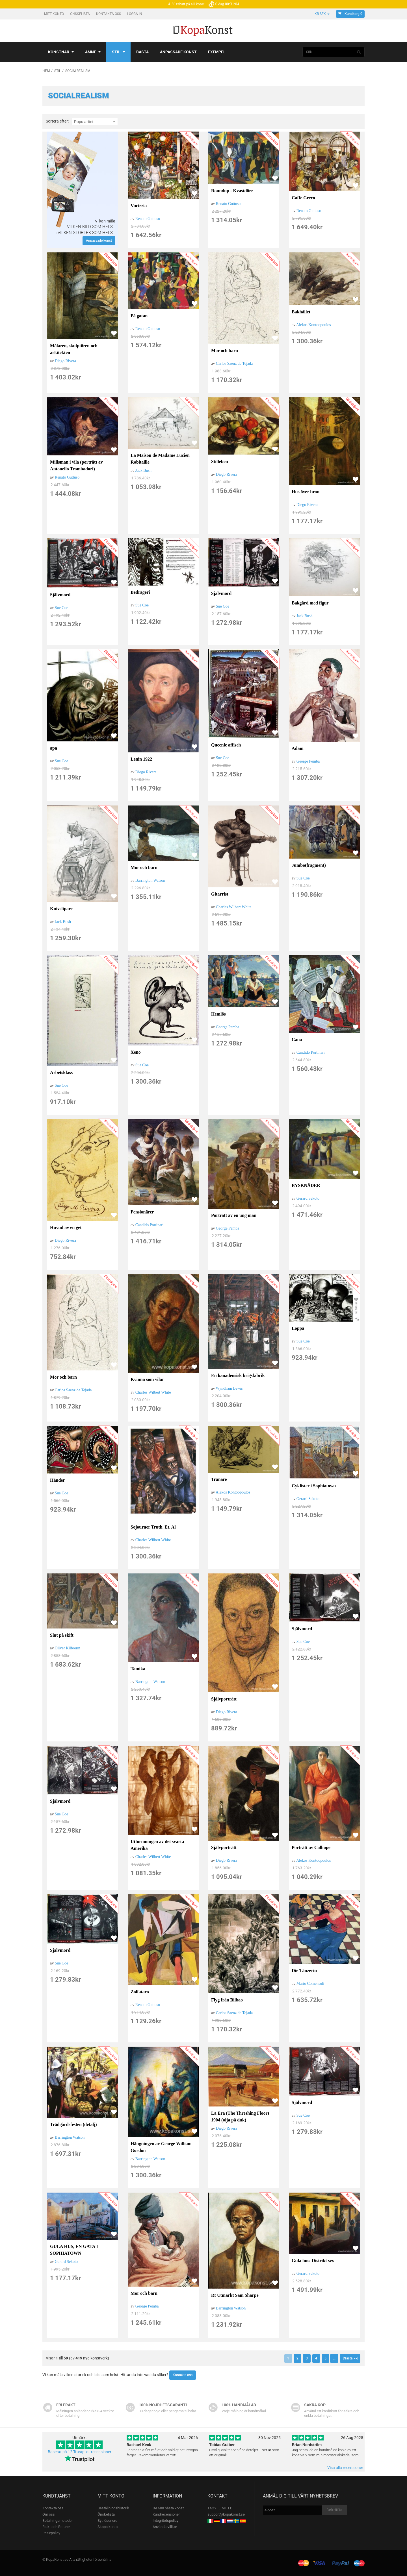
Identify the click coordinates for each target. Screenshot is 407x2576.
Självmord (60, 594)
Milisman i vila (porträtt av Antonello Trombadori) (76, 465)
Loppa (298, 1328)
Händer (57, 1480)
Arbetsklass (61, 1072)
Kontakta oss (109, 14)
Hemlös (218, 1014)
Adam (298, 748)
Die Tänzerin (304, 1970)
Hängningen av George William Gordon (161, 2147)
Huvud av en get (66, 1227)
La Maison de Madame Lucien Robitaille (160, 458)
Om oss (48, 2514)
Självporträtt (224, 1699)
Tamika (138, 1668)
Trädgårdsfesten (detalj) (73, 2124)
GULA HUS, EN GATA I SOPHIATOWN (74, 2250)
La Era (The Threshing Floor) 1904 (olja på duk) (240, 2116)
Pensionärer (142, 1212)
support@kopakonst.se (226, 2514)
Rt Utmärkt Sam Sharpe (235, 2295)
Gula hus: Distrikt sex (313, 2260)
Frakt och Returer (56, 2527)
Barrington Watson (150, 880)
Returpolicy (51, 2533)
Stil (118, 52)
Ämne (93, 52)
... (334, 2358)
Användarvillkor (165, 2527)
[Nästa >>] (350, 2358)
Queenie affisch (226, 745)
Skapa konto (108, 2527)
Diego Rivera (65, 361)
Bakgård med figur (310, 603)
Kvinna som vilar (147, 1379)
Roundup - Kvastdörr (232, 190)
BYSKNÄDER (306, 1185)
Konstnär (61, 52)
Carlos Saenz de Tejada (234, 363)
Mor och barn (224, 350)
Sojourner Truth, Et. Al (153, 1527)
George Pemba (308, 761)
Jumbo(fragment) (309, 865)
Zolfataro (140, 1991)
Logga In (135, 14)
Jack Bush (143, 470)
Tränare (219, 1479)
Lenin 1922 (141, 759)
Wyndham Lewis (229, 1388)
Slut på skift (61, 1635)
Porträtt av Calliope (311, 1847)
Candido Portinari (310, 1052)
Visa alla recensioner (345, 2467)
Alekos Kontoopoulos (313, 325)
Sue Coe (61, 608)
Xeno (136, 1052)
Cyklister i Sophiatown (314, 1485)
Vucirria (139, 205)
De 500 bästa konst (168, 2508)
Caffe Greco (303, 197)
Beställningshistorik (113, 2508)
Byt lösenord (107, 2520)
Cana (297, 1039)
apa (53, 748)
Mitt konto (54, 14)
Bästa (142, 52)
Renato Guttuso (147, 219)
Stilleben (219, 461)
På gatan (139, 315)
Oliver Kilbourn (67, 1648)
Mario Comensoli (310, 1983)
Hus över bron (305, 491)
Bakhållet (301, 311)
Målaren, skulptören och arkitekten (74, 349)
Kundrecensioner (166, 2514)
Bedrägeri (140, 592)
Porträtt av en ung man (233, 1215)
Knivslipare (61, 908)
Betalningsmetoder (57, 2520)
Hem (46, 71)
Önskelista (80, 14)
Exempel (217, 52)
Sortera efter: (57, 121)
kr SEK (322, 14)
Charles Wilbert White (234, 907)
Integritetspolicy (165, 2520)
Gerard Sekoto (307, 1198)
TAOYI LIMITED (220, 2508)
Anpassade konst (178, 52)
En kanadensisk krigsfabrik (238, 1375)
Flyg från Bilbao (227, 2000)
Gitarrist (219, 894)
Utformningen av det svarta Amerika (157, 1845)
